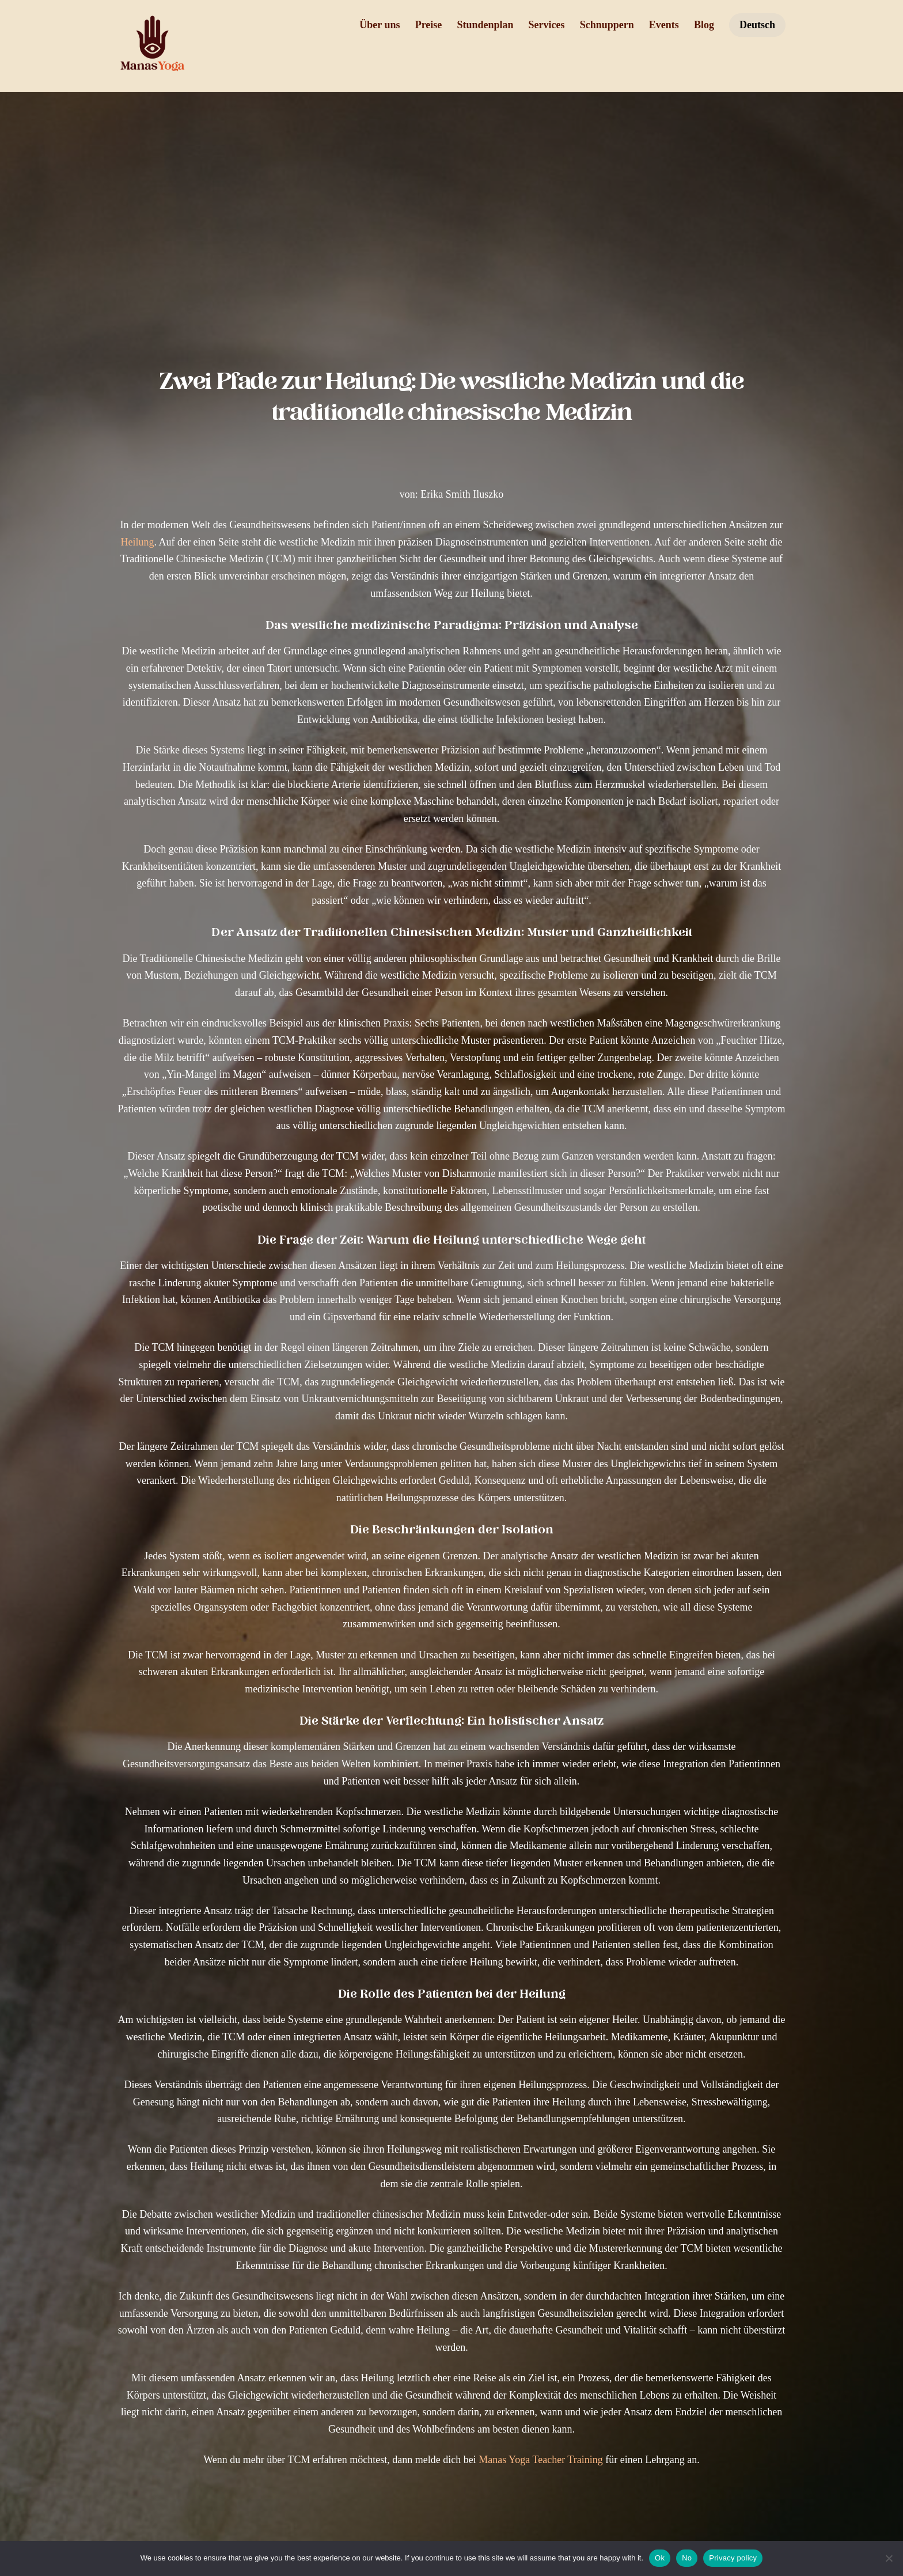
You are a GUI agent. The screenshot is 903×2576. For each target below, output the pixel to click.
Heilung (75, 542)
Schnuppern (607, 25)
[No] (888, 2558)
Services (547, 25)
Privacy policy (733, 2558)
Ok (660, 2558)
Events (664, 25)
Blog (704, 25)
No (687, 2558)
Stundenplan (485, 25)
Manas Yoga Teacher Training (478, 2459)
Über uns (379, 25)
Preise (428, 25)
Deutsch (757, 25)
